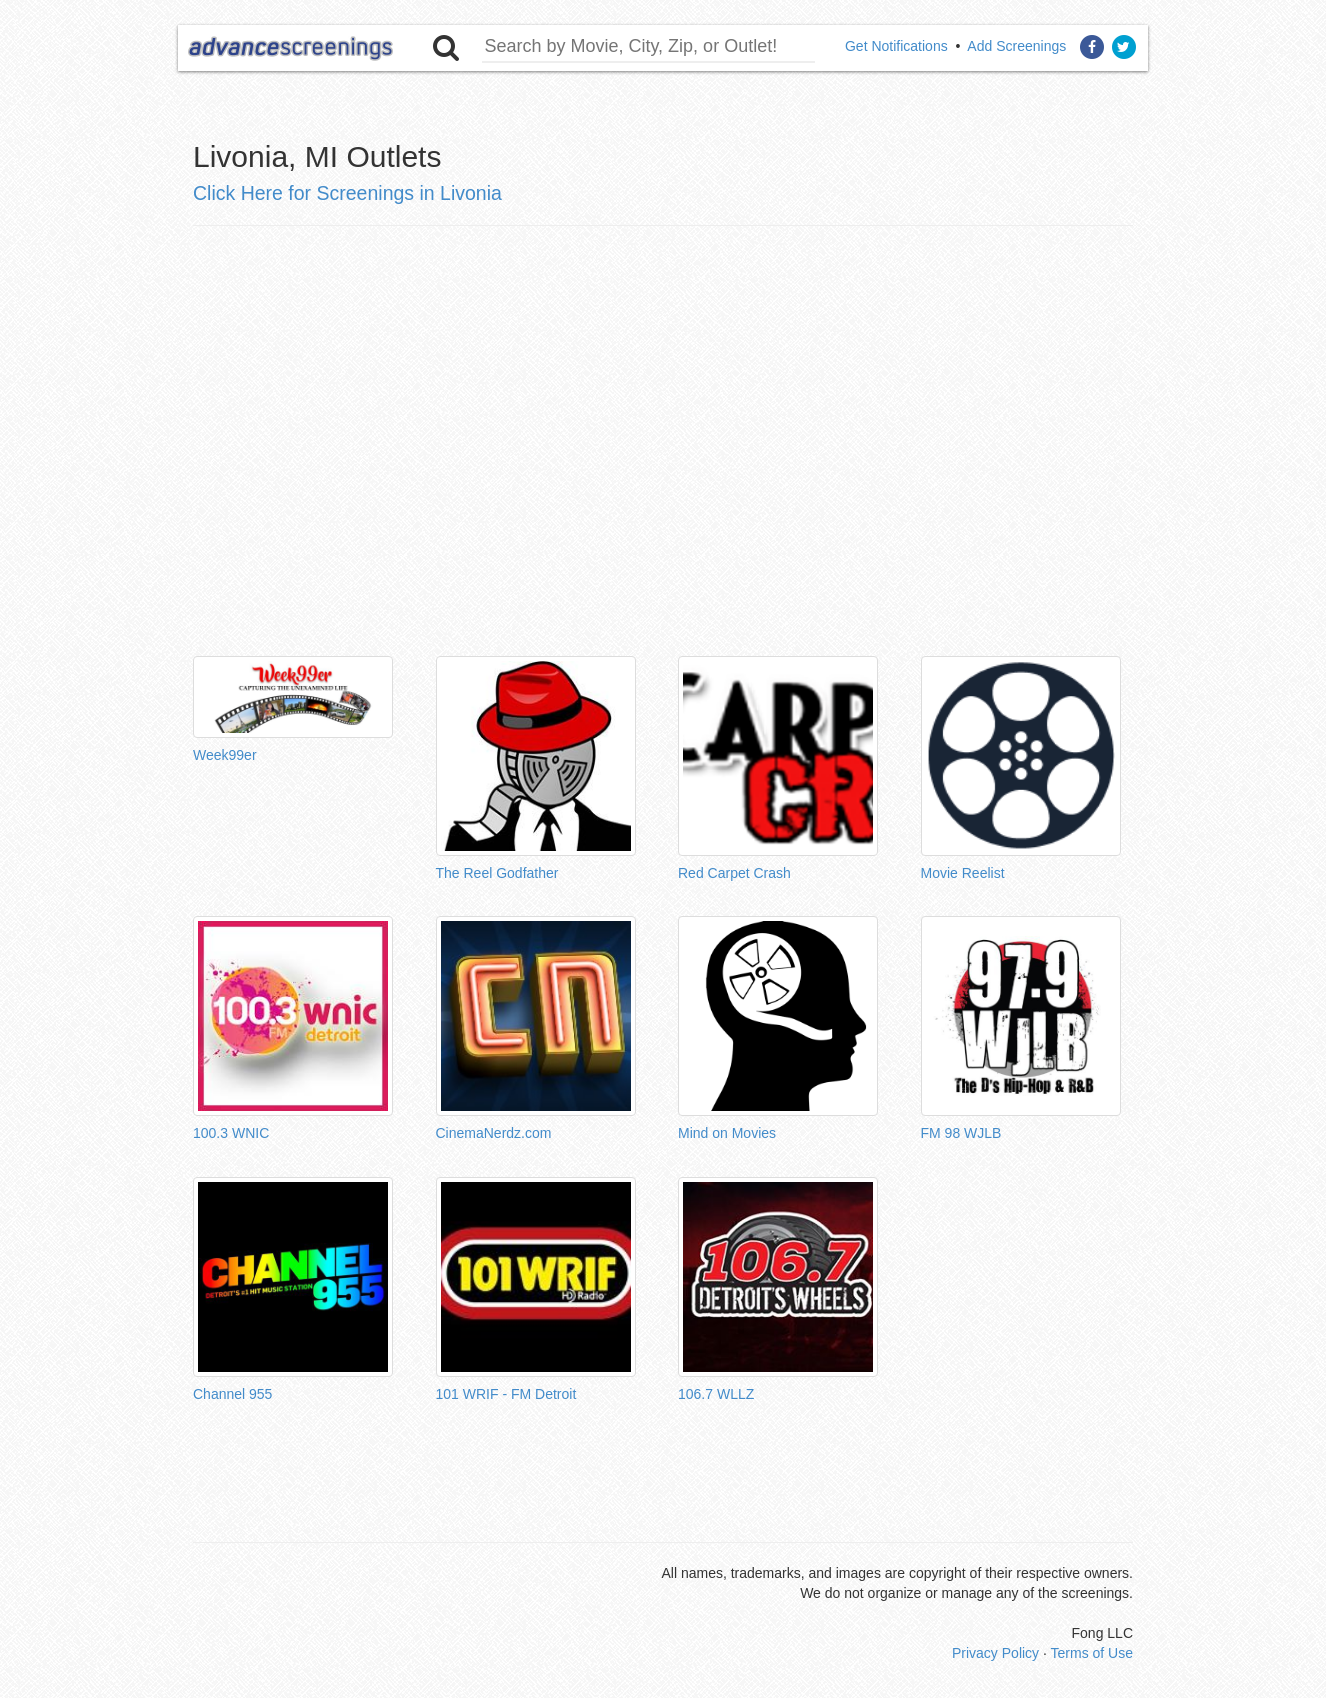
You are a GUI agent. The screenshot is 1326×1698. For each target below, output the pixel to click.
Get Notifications (896, 46)
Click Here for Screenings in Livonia (347, 193)
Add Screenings (1016, 46)
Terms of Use (1092, 1653)
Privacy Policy (995, 1653)
